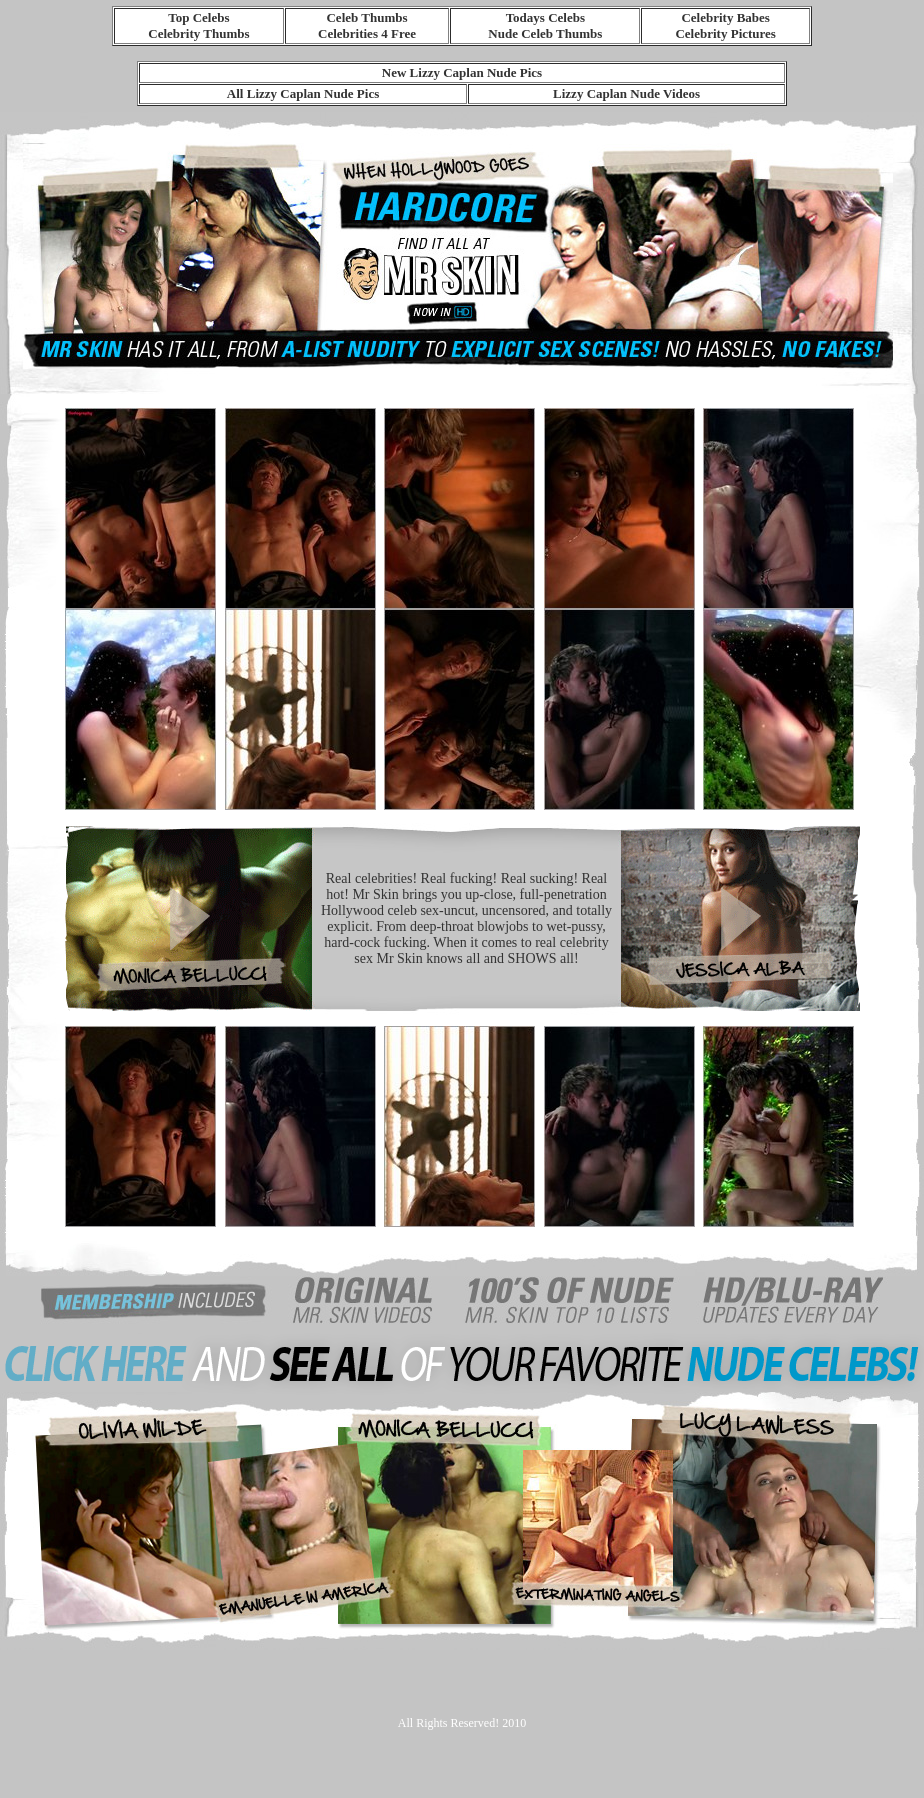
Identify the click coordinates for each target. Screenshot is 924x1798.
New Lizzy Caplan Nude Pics (462, 72)
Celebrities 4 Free (367, 33)
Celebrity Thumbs (198, 33)
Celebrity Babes (725, 17)
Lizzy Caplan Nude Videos (626, 93)
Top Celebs (198, 17)
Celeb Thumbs (366, 17)
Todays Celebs (545, 17)
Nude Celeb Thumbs (545, 33)
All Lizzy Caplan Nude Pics (303, 93)
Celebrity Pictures (725, 33)
